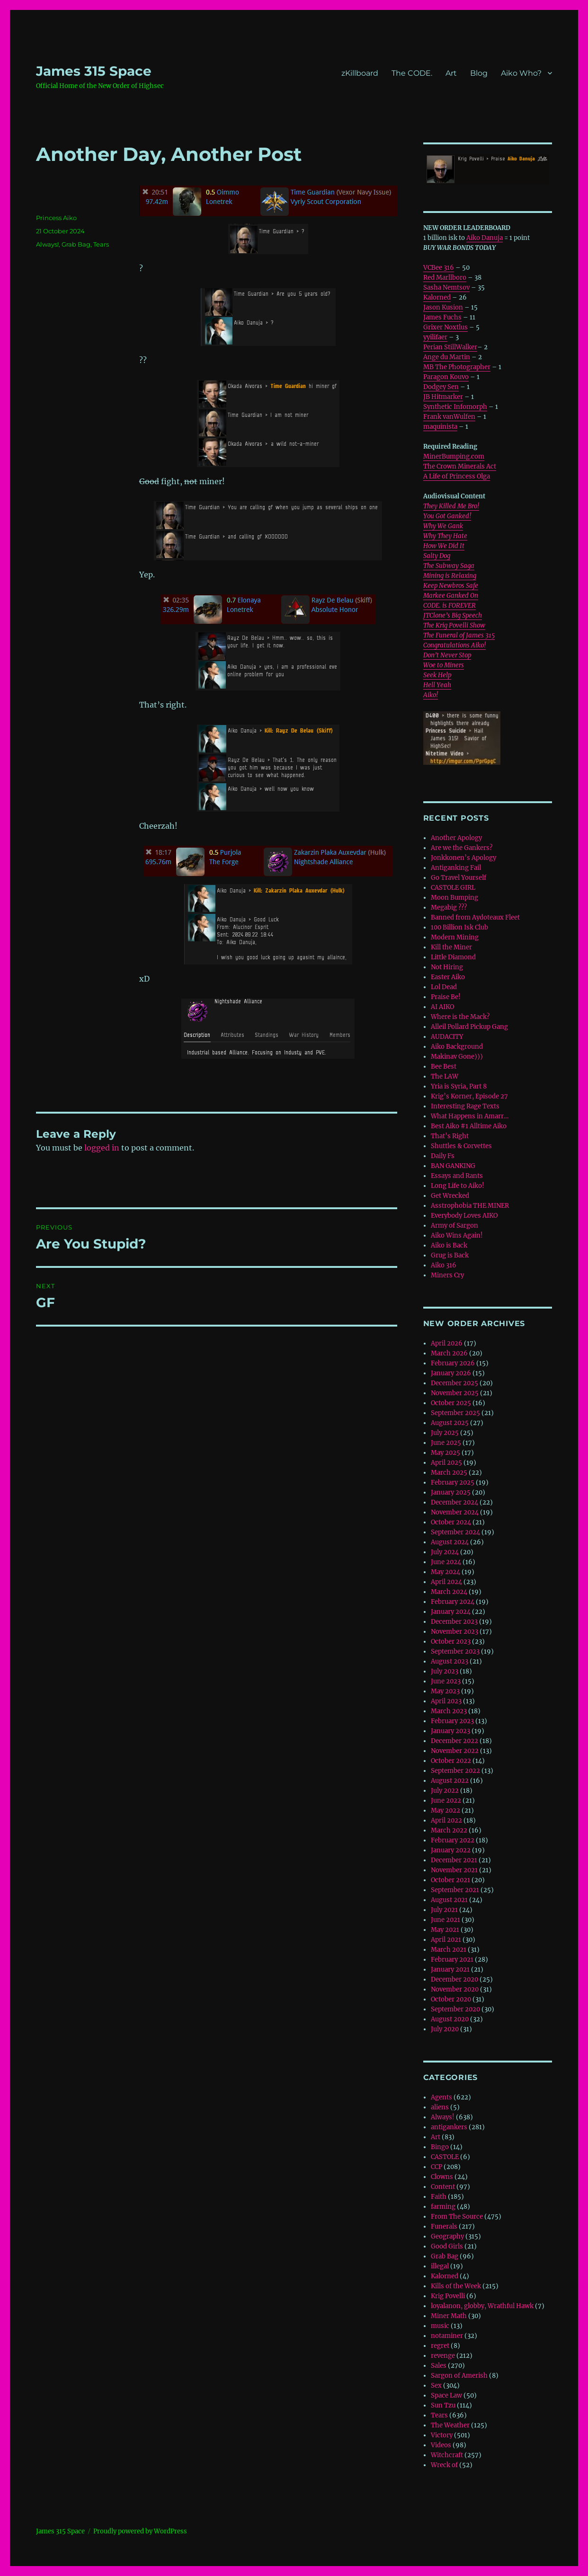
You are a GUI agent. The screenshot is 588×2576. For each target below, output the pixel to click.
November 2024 (455, 1512)
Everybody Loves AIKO (464, 1216)
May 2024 (445, 1572)
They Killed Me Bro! (451, 506)
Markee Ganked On (450, 596)
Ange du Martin (446, 357)
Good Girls (447, 2246)
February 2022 (452, 1840)
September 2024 (455, 1532)
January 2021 (450, 1969)
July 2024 (445, 1552)
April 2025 (446, 1463)
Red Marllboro (444, 278)
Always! (47, 244)
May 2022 (445, 1810)
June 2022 (446, 1801)
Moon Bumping (454, 898)
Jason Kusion (443, 307)
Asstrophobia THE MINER (470, 1206)
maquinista (440, 427)
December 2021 (454, 1860)
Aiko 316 (443, 1265)
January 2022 (451, 1850)
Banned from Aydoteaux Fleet (475, 917)
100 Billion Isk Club (459, 927)
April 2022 (446, 1820)
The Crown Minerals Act (459, 466)
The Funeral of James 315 (459, 635)
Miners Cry (447, 1275)
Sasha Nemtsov (446, 287)
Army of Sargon (454, 1226)
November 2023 (454, 1632)
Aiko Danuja (484, 238)
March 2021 (448, 1950)
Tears (101, 244)
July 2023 (444, 1671)
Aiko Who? (521, 73)
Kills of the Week (456, 2286)
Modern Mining (455, 937)
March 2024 (449, 1592)
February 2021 (452, 1960)
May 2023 (445, 1691)
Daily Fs (442, 1156)
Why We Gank (443, 526)
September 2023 (455, 1651)
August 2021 (449, 1900)
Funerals (444, 2226)
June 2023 (446, 1681)
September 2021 (455, 1890)
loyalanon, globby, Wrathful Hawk (482, 2306)
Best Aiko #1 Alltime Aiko (469, 1126)
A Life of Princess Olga (456, 476)
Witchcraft (447, 2455)
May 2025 (445, 1453)
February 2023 (452, 1721)
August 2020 (450, 2019)
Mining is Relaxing (449, 576)
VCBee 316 (438, 268)
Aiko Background (457, 1047)
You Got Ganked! (447, 516)
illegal (440, 2266)
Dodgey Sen (441, 387)
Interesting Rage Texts (465, 1106)
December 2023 (454, 1622)
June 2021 (445, 1920)
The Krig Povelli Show (454, 625)
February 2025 (452, 1482)
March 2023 (449, 1711)
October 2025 (451, 1403)
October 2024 (451, 1522)
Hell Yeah (437, 685)
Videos (441, 2445)
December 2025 (454, 1383)
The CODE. (412, 73)
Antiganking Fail (456, 868)
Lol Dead (444, 987)
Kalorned (437, 297)
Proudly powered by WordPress (140, 2531)
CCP (436, 2167)
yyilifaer (435, 337)
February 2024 (452, 1602)
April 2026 (447, 1343)
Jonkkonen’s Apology (463, 858)
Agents (441, 2097)
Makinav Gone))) (457, 1057)
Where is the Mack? (460, 1017)
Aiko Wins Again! (457, 1235)
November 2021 (454, 1870)
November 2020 (455, 1989)
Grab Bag (76, 244)
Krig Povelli (448, 2296)
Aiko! (430, 695)
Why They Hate (445, 536)
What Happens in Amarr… (469, 1116)
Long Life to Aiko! (457, 1186)
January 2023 (450, 1731)
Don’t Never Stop (447, 655)
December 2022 (454, 1741)
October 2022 (451, 1761)
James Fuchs (442, 317)
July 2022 (445, 1791)
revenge (443, 2356)
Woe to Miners (443, 665)
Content (443, 2187)
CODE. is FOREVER (449, 606)
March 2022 (449, 1830)
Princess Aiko (56, 217)
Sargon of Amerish (459, 2376)
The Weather (450, 2425)
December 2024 (454, 1502)
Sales (438, 2366)
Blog (479, 73)
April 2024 (446, 1582)
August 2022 (450, 1781)
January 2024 (451, 1612)
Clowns (442, 2177)
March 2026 (449, 1353)
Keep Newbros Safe (450, 586)
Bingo (440, 2147)
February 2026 (453, 1363)
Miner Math (449, 2316)
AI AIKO (442, 1007)
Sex (436, 2385)
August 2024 (450, 1542)
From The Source (457, 2217)
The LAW (444, 1076)
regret (440, 2346)
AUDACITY (447, 1037)
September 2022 (455, 1771)
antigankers (449, 2127)
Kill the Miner (451, 947)
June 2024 (446, 1562)
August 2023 (449, 1661)
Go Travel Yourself (458, 878)
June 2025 (446, 1443)
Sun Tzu (443, 2405)
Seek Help (437, 675)
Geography (447, 2236)
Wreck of (444, 2465)
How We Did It (443, 546)
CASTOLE (445, 2157)
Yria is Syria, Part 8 (459, 1086)
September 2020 (455, 2009)
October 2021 (450, 1880)
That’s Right (450, 1136)
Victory (442, 2435)
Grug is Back (450, 1255)
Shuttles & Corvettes (461, 1146)
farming (443, 2207)
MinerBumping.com (453, 456)
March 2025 (449, 1473)
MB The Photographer (456, 367)
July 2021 (444, 1910)
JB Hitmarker (443, 397)
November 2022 (455, 1751)
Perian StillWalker (450, 347)
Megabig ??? (449, 907)
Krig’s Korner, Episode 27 (469, 1096)
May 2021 (445, 1930)
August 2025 (450, 1423)
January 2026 (451, 1373)
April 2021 (446, 1940)
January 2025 (451, 1492)
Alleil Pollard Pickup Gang (469, 1027)
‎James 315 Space (93, 71)
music (440, 2326)
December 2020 (454, 1979)
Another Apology (456, 838)
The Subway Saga (448, 566)
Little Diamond (453, 957)
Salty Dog (436, 556)
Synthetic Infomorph (455, 407)
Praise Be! (446, 997)
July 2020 (445, 2029)
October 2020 (451, 1999)
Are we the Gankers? (461, 848)
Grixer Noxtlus (445, 327)
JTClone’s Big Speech (452, 615)
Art (451, 73)
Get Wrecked (450, 1196)
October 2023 (451, 1642)
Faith (438, 2197)
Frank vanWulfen (449, 417)
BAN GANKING (453, 1166)
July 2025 (445, 1433)
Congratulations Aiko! (454, 645)
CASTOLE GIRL (453, 888)
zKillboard (359, 73)
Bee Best (443, 1066)
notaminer (447, 2336)
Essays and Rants (457, 1176)
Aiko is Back (449, 1245)
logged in (101, 1147)
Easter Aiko (448, 977)
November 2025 (455, 1393)
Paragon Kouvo (446, 377)
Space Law (446, 2395)
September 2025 (455, 1413)
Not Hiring (447, 967)
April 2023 (446, 1701)
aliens (440, 2107)
